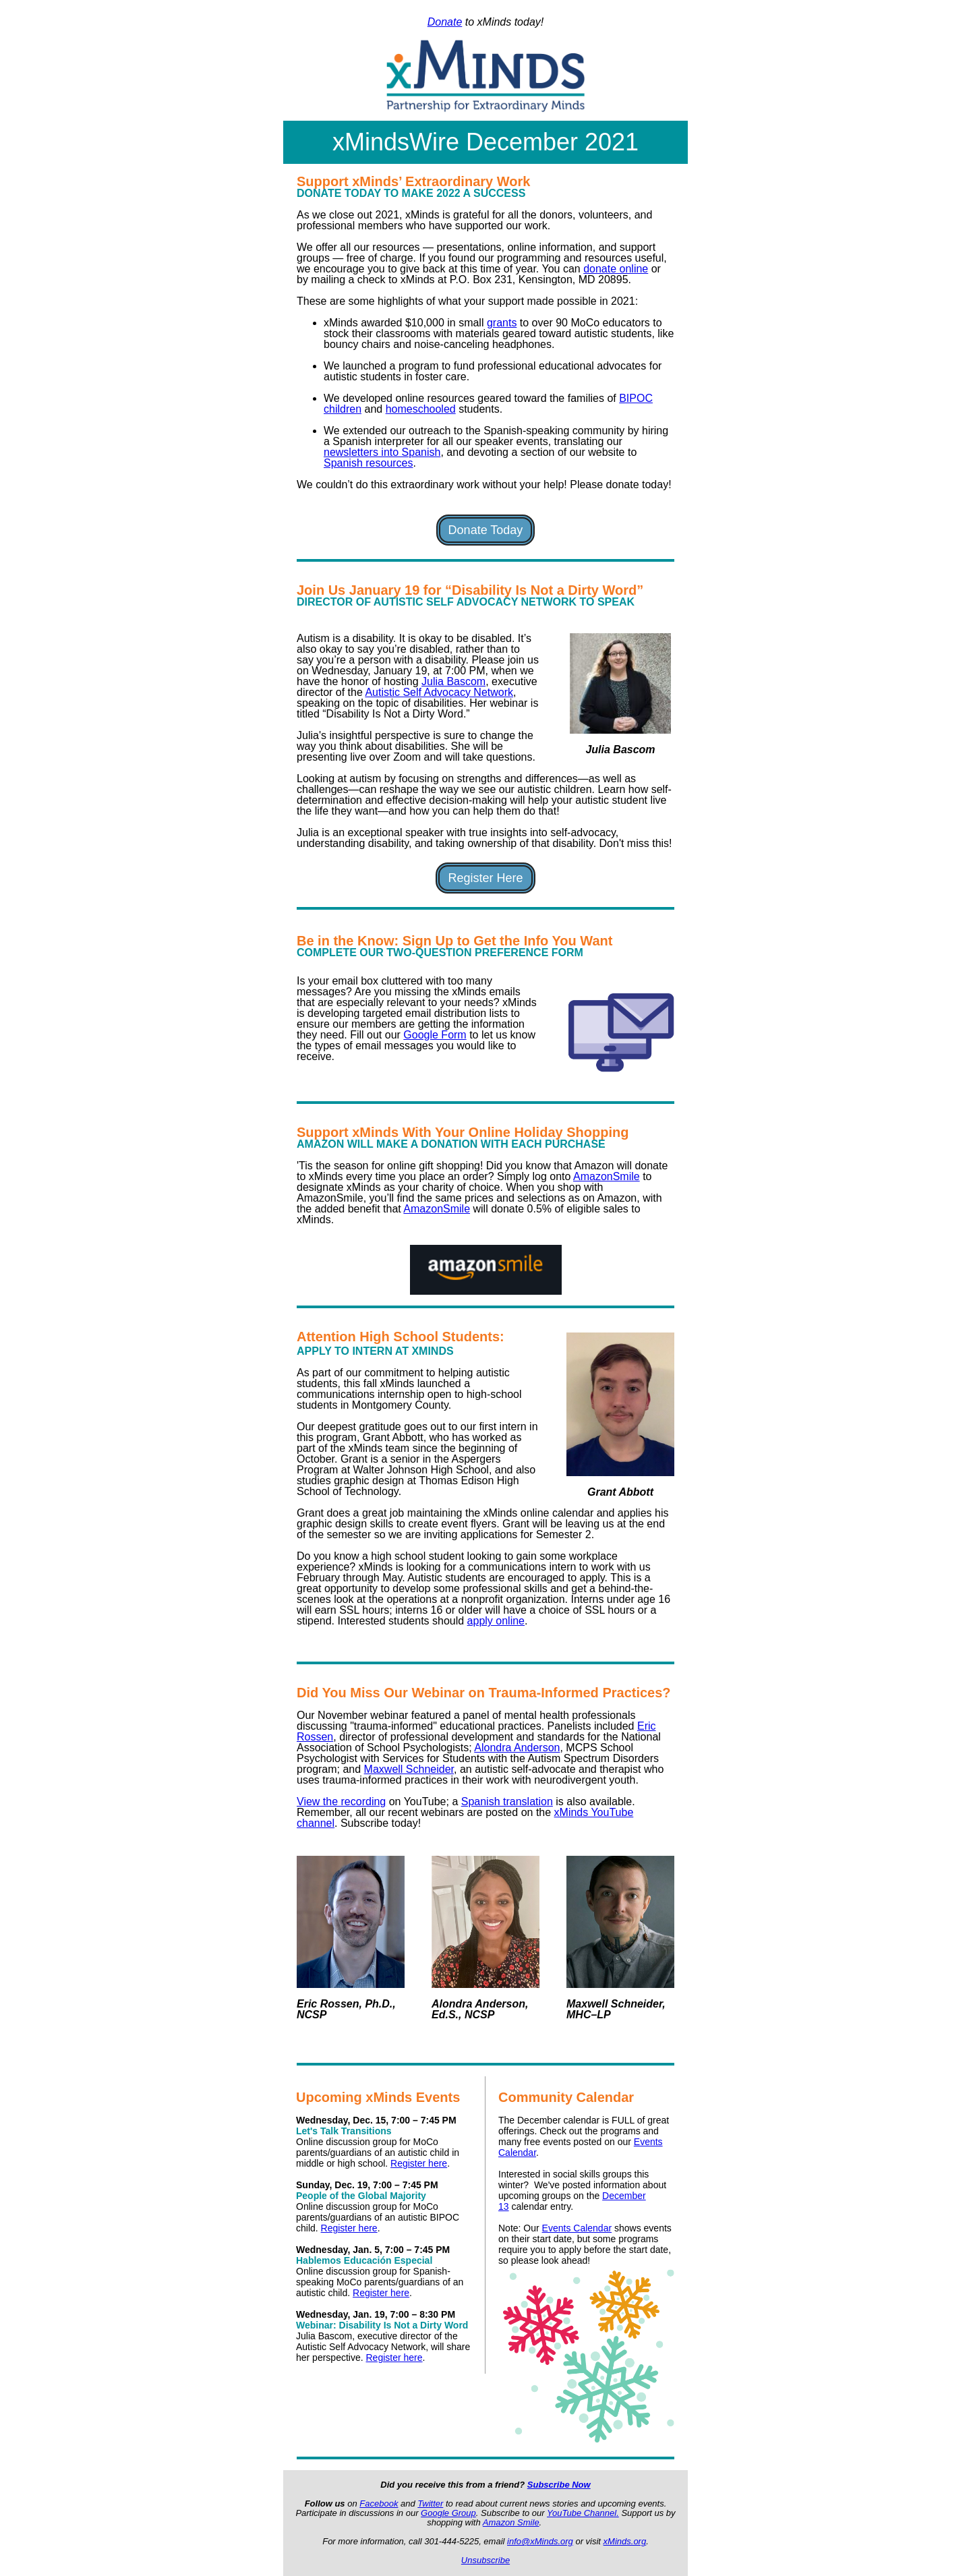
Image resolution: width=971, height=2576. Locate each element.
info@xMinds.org (540, 2541)
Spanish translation (507, 1801)
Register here (418, 2163)
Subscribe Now (559, 2485)
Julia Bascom (453, 681)
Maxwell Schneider (409, 1769)
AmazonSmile (606, 1176)
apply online (496, 1621)
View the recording (341, 1801)
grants (502, 322)
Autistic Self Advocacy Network (439, 692)
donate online (615, 268)
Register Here (485, 878)
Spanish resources (368, 463)
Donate (445, 22)
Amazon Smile (511, 2522)
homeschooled (421, 409)
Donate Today (485, 530)
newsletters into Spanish (382, 452)
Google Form (434, 1035)
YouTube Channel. (583, 2513)
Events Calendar (577, 2228)
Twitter (430, 2503)
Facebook (378, 2503)
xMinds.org (625, 2541)
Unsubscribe (485, 2560)
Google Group (448, 2513)
